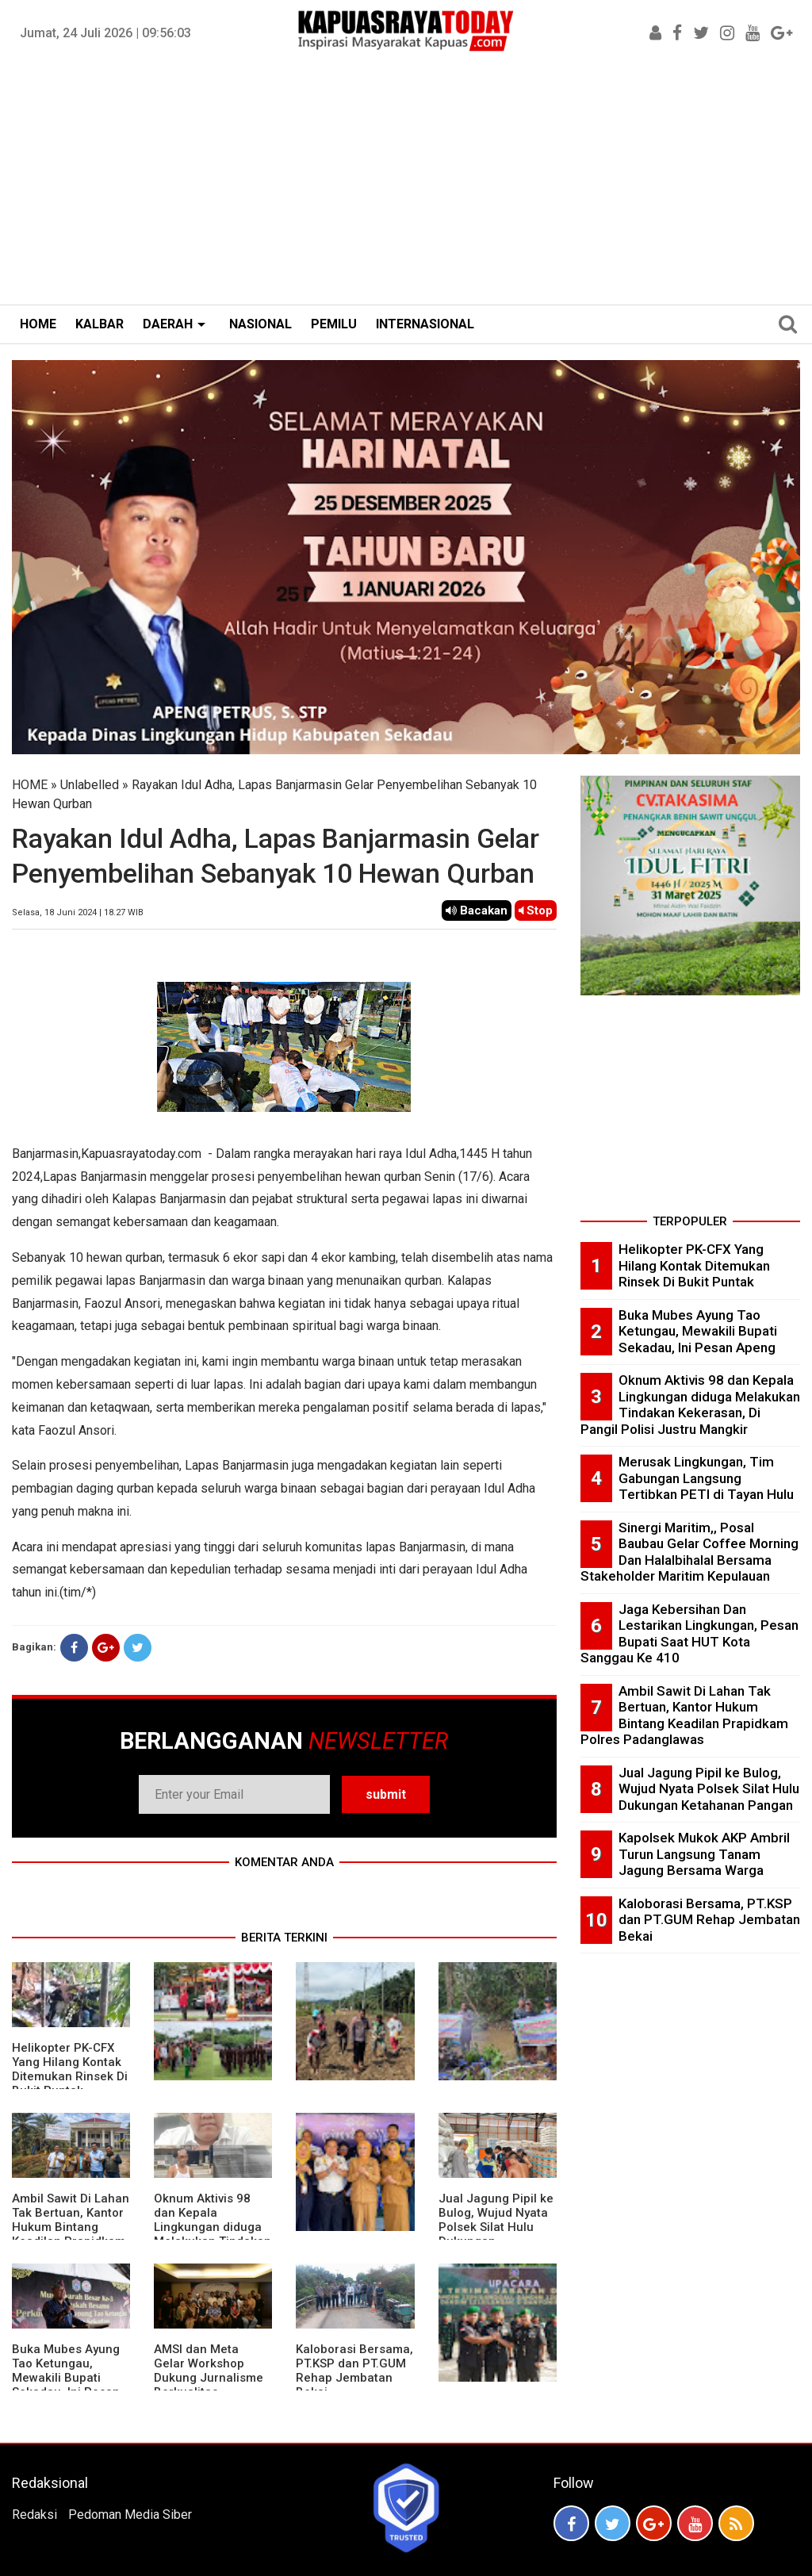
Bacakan (477, 910)
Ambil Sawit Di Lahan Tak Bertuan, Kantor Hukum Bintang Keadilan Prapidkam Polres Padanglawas (70, 2227)
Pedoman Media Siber (130, 2514)
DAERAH (168, 324)
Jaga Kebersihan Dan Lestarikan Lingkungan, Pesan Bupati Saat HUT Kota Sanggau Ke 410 (689, 1633)
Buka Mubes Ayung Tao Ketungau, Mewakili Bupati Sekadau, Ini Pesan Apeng (66, 2377)
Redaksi (34, 2514)
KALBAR (99, 324)
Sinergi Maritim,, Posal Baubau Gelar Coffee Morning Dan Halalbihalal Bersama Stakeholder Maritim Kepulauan (689, 1552)
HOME (38, 324)
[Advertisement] (406, 186)
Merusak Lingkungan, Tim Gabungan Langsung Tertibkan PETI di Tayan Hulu (706, 1478)
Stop (536, 910)
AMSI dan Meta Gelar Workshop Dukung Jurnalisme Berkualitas (208, 2370)
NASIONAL (260, 324)
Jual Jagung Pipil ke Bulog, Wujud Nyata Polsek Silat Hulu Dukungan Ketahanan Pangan (496, 2227)
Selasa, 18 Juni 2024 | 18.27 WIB (78, 912)
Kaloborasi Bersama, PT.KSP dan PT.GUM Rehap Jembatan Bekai (354, 2370)
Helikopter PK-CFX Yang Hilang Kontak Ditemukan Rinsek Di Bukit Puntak (70, 2069)
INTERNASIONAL (425, 324)
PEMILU (334, 324)
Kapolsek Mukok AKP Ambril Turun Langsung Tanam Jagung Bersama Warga (704, 1854)
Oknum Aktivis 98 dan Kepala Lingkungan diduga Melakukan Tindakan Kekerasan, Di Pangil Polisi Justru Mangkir (690, 1404)
